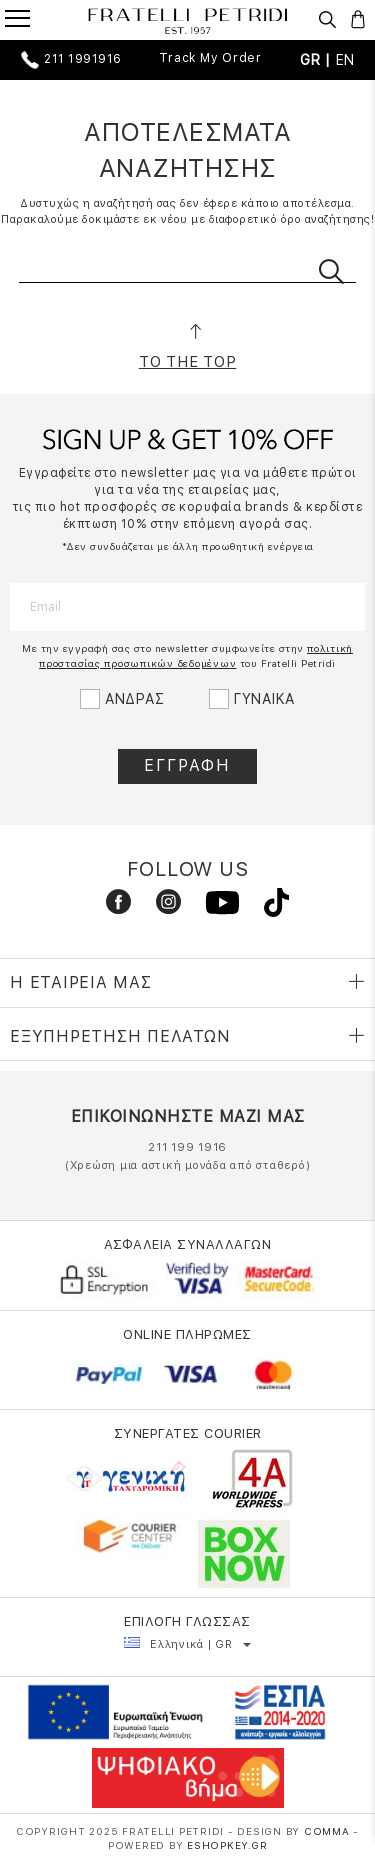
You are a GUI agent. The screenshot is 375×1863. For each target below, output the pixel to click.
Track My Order (210, 58)
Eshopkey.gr (227, 1845)
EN (346, 60)
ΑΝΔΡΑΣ (135, 699)
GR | (318, 60)
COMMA (329, 1831)
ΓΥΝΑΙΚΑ (264, 699)
